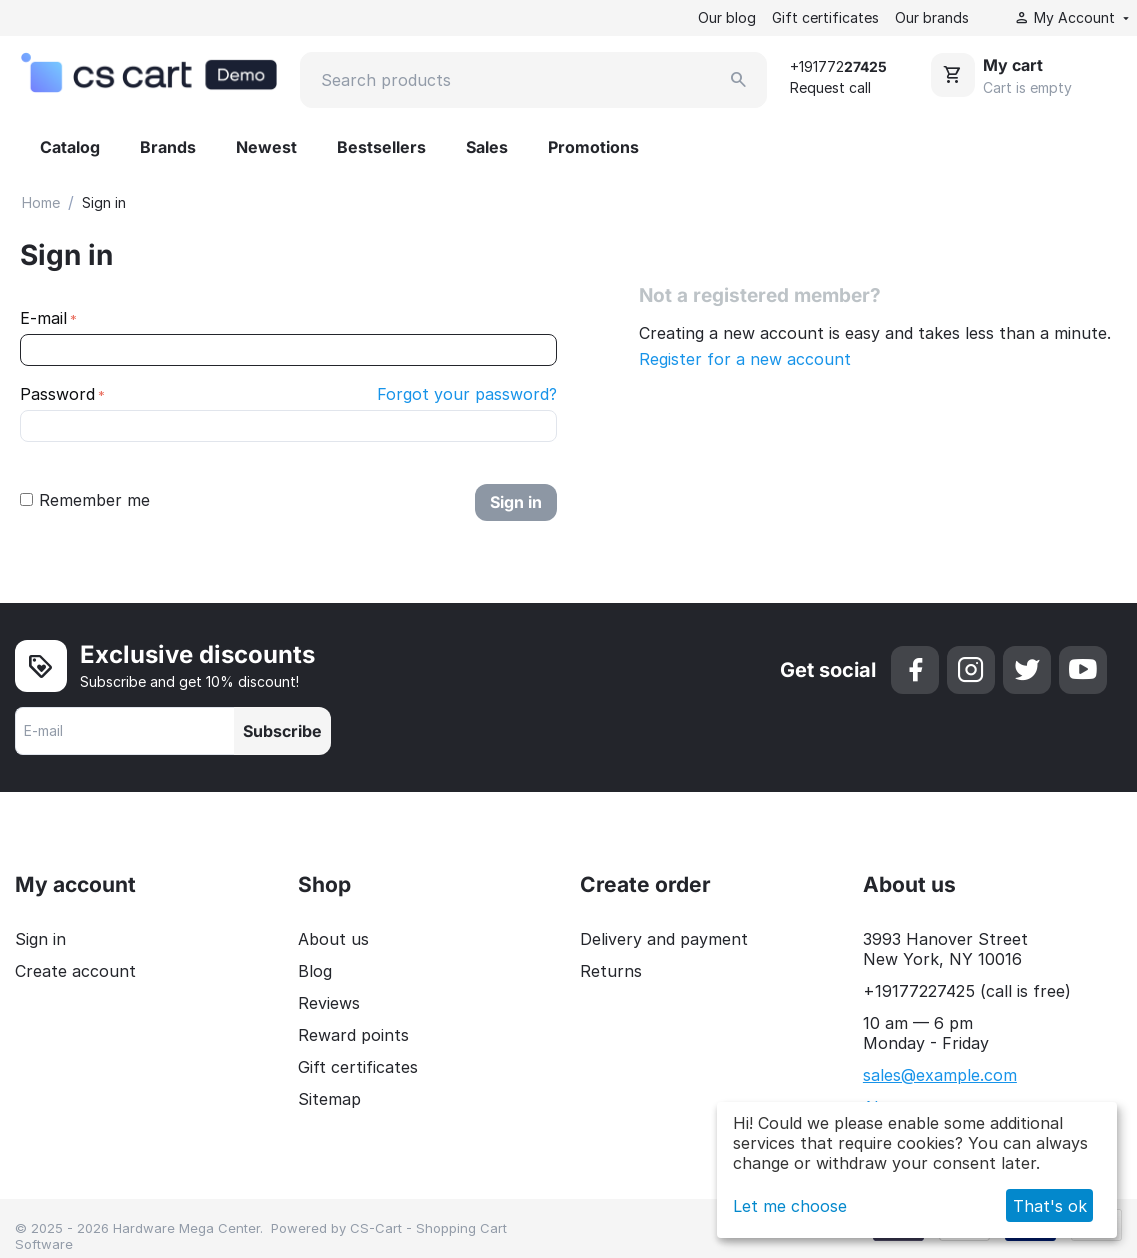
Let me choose (790, 1206)
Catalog (70, 147)
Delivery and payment (664, 939)
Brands (168, 147)
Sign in (516, 502)
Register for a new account (745, 359)
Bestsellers (381, 147)
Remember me (85, 500)
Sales (487, 147)
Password (57, 394)
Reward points (353, 1035)
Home (41, 202)
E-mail (43, 318)
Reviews (329, 1003)
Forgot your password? (467, 394)
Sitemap (329, 1099)
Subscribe (282, 731)
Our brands (932, 17)
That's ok (1050, 1206)
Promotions (593, 147)
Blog (315, 971)
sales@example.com (940, 1075)
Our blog (727, 17)
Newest (266, 147)
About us (333, 939)
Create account (75, 971)
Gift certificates (825, 17)
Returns (611, 971)
